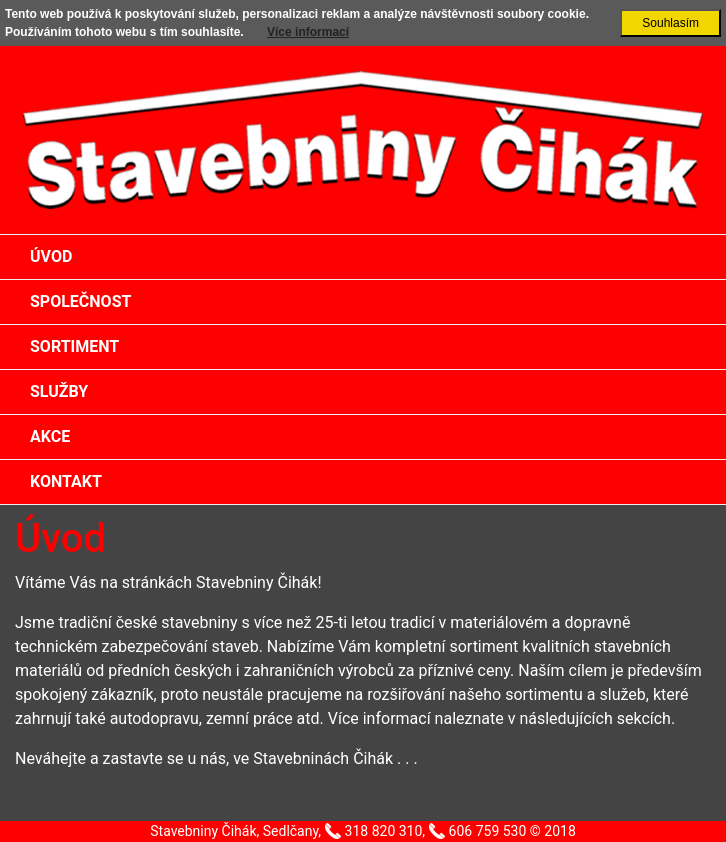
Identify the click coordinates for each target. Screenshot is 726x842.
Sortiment (74, 346)
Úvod (51, 256)
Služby (59, 391)
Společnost (80, 301)
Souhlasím (670, 23)
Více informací (308, 32)
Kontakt (66, 481)
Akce (50, 436)
